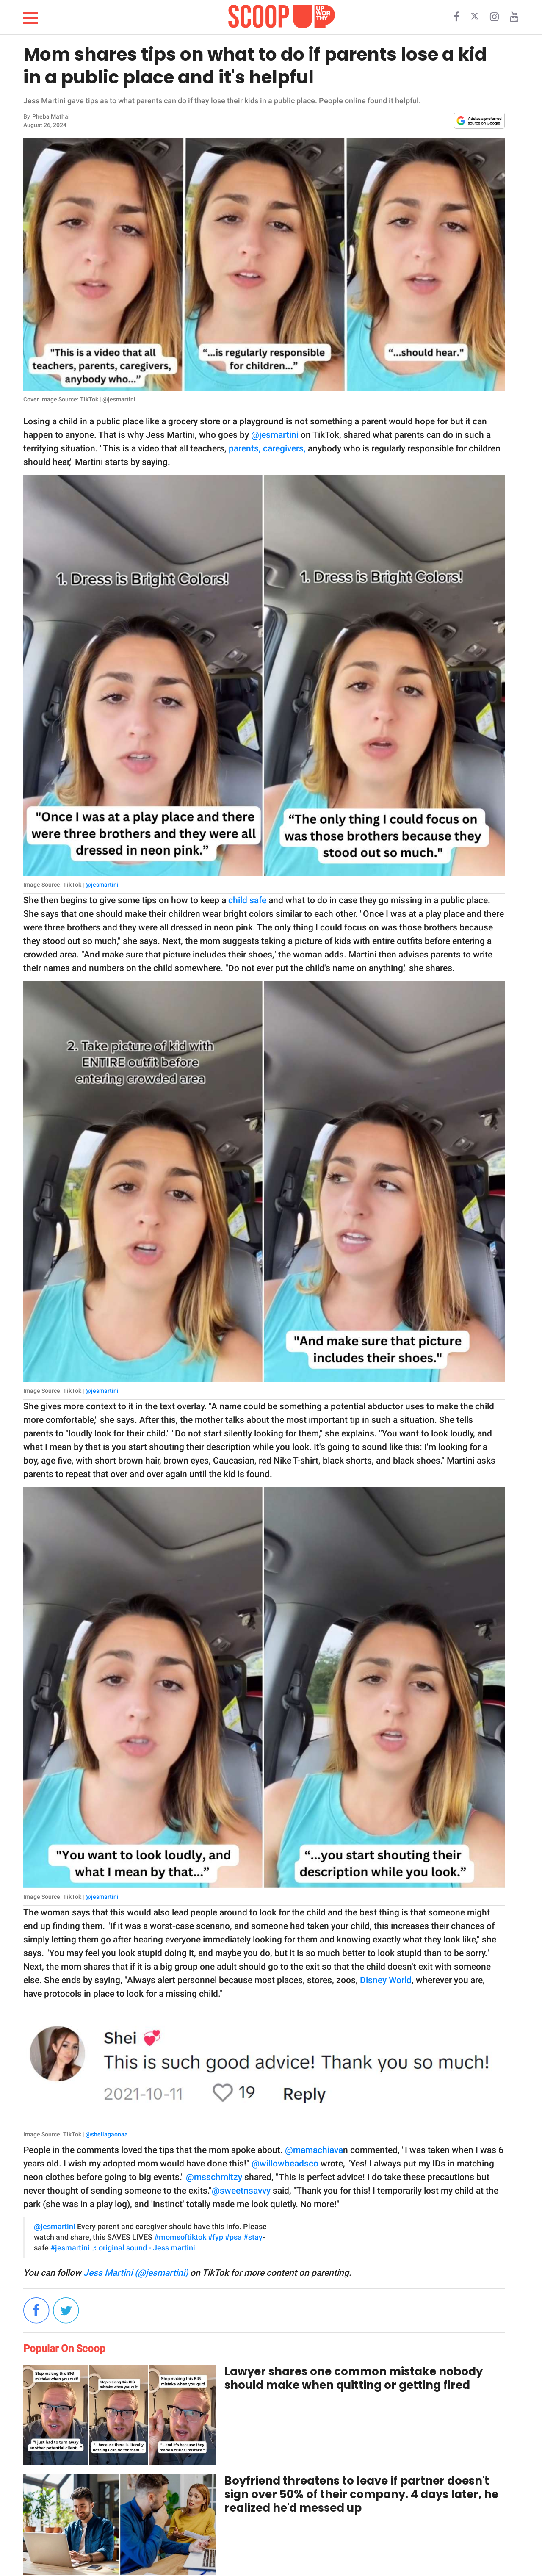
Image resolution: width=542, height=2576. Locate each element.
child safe (247, 900)
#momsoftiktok (180, 2237)
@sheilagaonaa (107, 2134)
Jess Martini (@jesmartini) (135, 2273)
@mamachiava (314, 2150)
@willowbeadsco (285, 2163)
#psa (233, 2237)
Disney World (386, 1980)
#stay (253, 2237)
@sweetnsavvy (241, 2191)
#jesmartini (70, 2248)
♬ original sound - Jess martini (143, 2248)
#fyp (215, 2237)
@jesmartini (275, 435)
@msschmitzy (214, 2177)
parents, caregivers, (267, 448)
